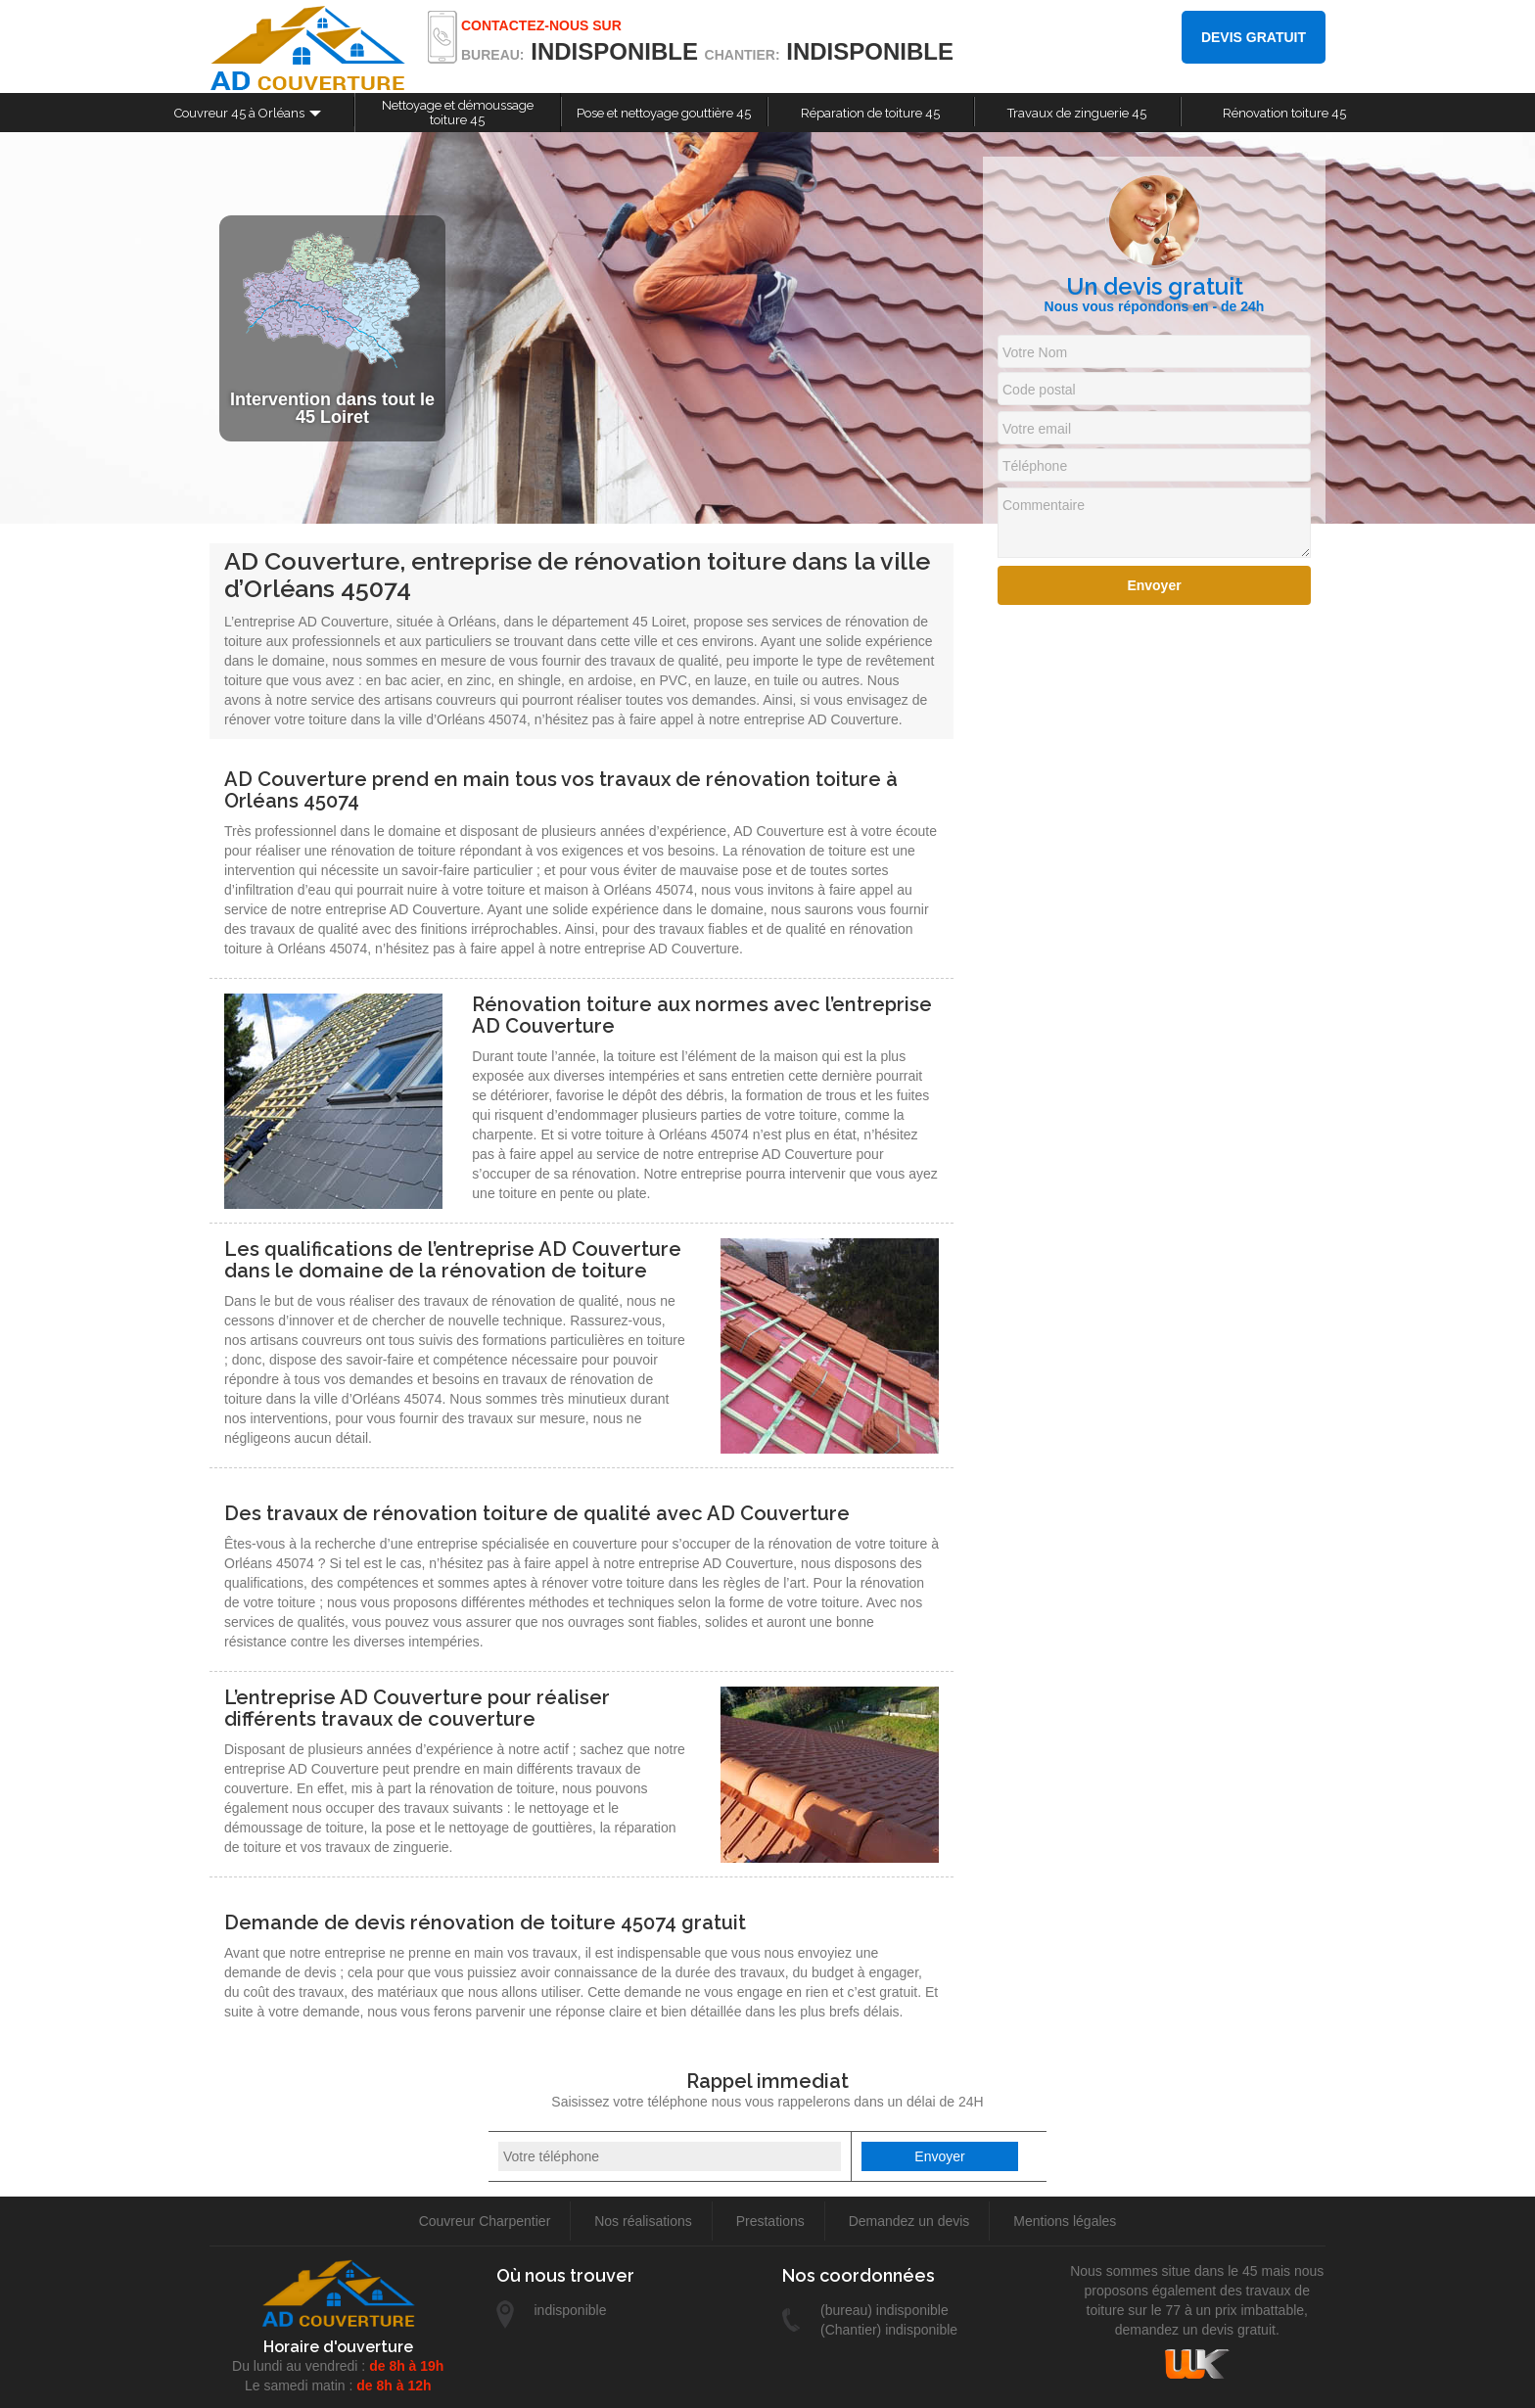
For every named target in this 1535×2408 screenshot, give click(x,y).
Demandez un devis (909, 2221)
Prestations (770, 2221)
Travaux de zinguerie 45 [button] (1076, 113)
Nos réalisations (643, 2221)
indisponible (614, 51)
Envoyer (1154, 585)
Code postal (1039, 389)
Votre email (1036, 429)
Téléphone (1034, 466)
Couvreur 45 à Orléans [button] (239, 113)
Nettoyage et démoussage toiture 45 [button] (458, 112)
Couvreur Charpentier (485, 2221)
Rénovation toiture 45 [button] (1284, 113)
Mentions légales (1064, 2221)
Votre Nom (1034, 352)
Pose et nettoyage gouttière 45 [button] (664, 113)
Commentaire (1043, 505)
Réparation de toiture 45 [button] (870, 113)
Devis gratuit (1253, 37)
